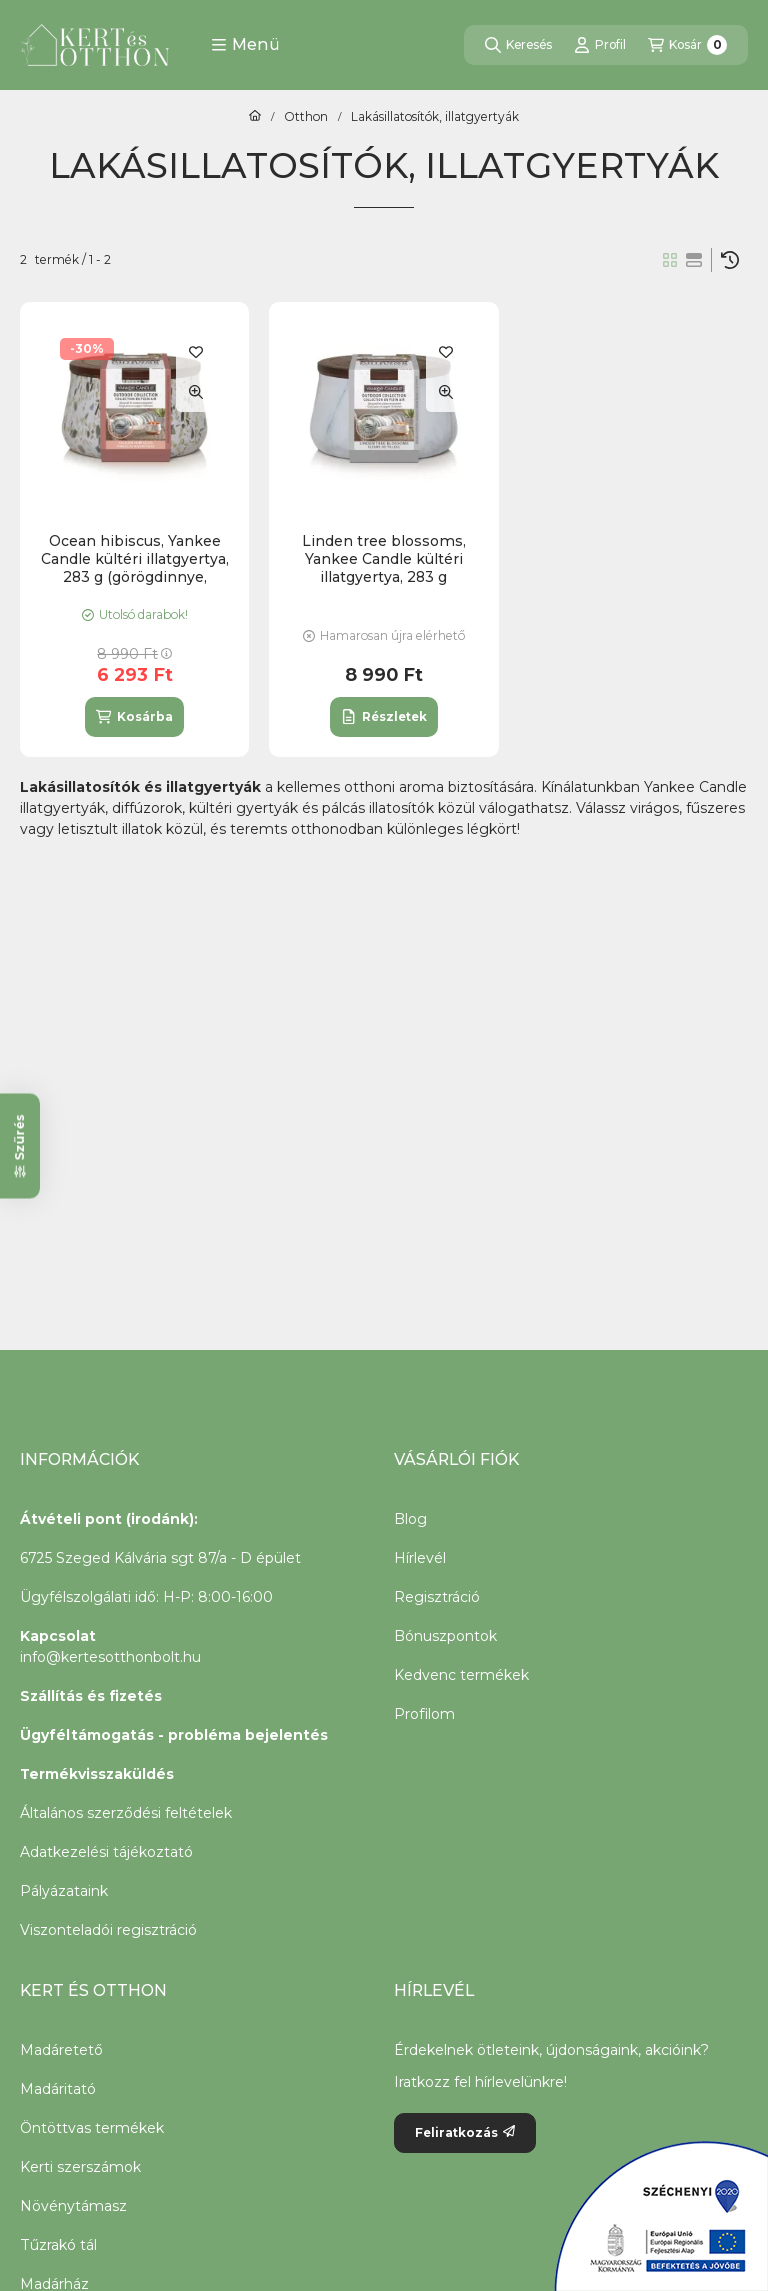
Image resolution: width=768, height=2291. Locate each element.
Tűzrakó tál (58, 2245)
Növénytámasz (73, 2206)
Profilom (424, 1714)
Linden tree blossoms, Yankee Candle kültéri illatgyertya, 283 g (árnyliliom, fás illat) (384, 568)
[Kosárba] (134, 717)
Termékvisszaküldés (97, 1774)
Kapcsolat (58, 1636)
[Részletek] (383, 717)
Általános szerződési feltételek (126, 1813)
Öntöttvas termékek (92, 2128)
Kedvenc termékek (461, 1675)
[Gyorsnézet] (196, 392)
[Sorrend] (730, 260)
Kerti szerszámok (80, 2167)
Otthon (306, 117)
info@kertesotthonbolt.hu (110, 1657)
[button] (245, 45)
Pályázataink (64, 1891)
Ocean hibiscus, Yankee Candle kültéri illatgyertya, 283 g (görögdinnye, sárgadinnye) (135, 568)
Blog (410, 1519)
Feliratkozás (465, 2132)
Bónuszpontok (445, 1636)
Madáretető (61, 2050)
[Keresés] (518, 45)
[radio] (694, 260)
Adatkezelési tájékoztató (106, 1852)
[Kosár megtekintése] (687, 45)
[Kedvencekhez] (196, 352)
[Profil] (600, 45)
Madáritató (58, 2089)
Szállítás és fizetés (91, 1696)
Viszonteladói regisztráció (108, 1930)
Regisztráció (437, 1597)
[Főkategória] (255, 117)
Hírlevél (420, 1558)
